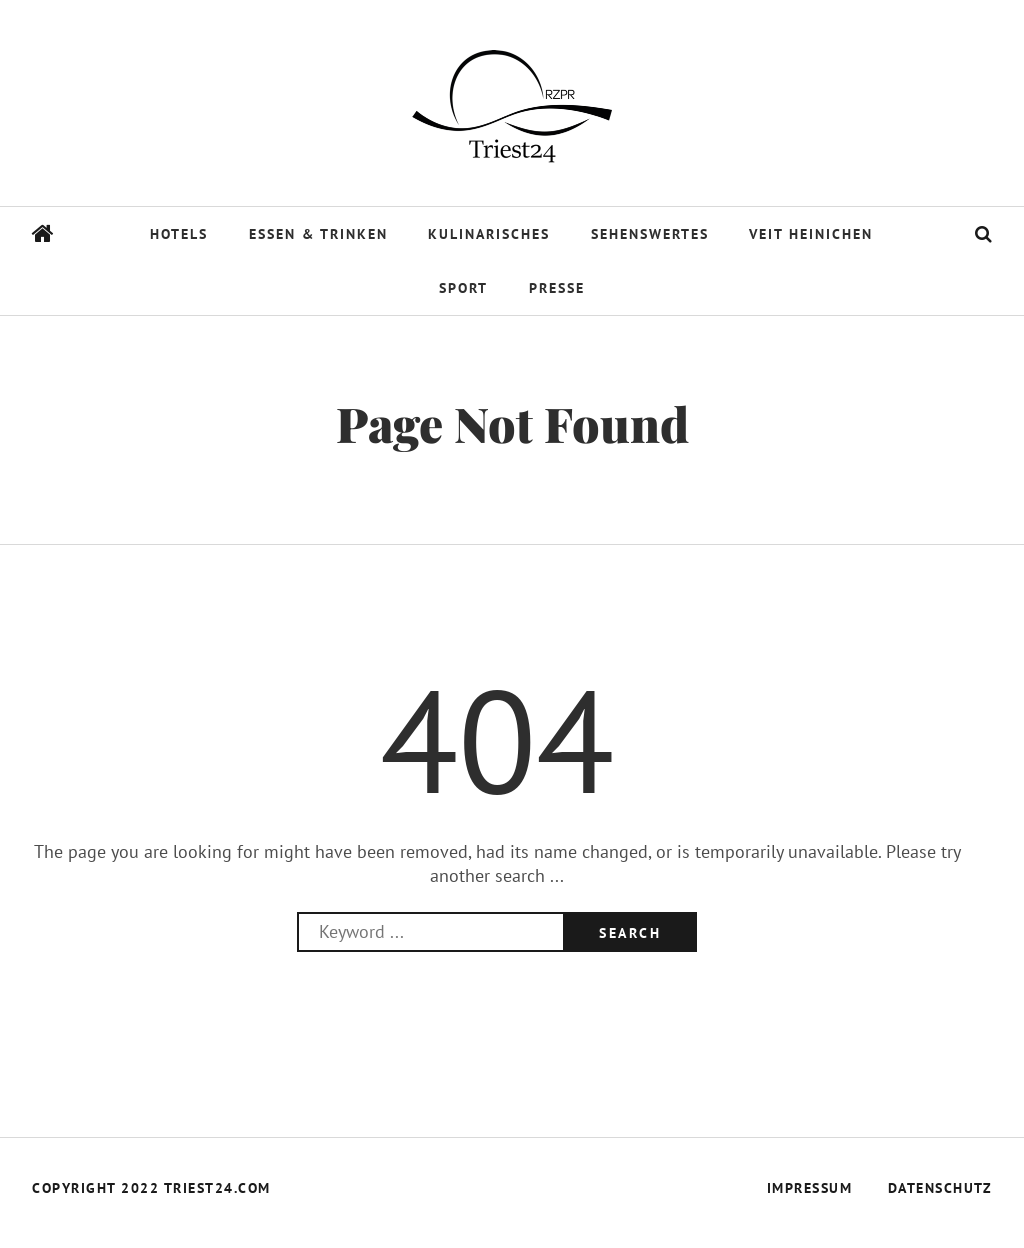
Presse (557, 288)
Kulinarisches (489, 234)
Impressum (810, 1188)
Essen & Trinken (318, 234)
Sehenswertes (650, 234)
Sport (463, 288)
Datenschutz (940, 1188)
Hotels (179, 234)
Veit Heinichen (811, 234)
